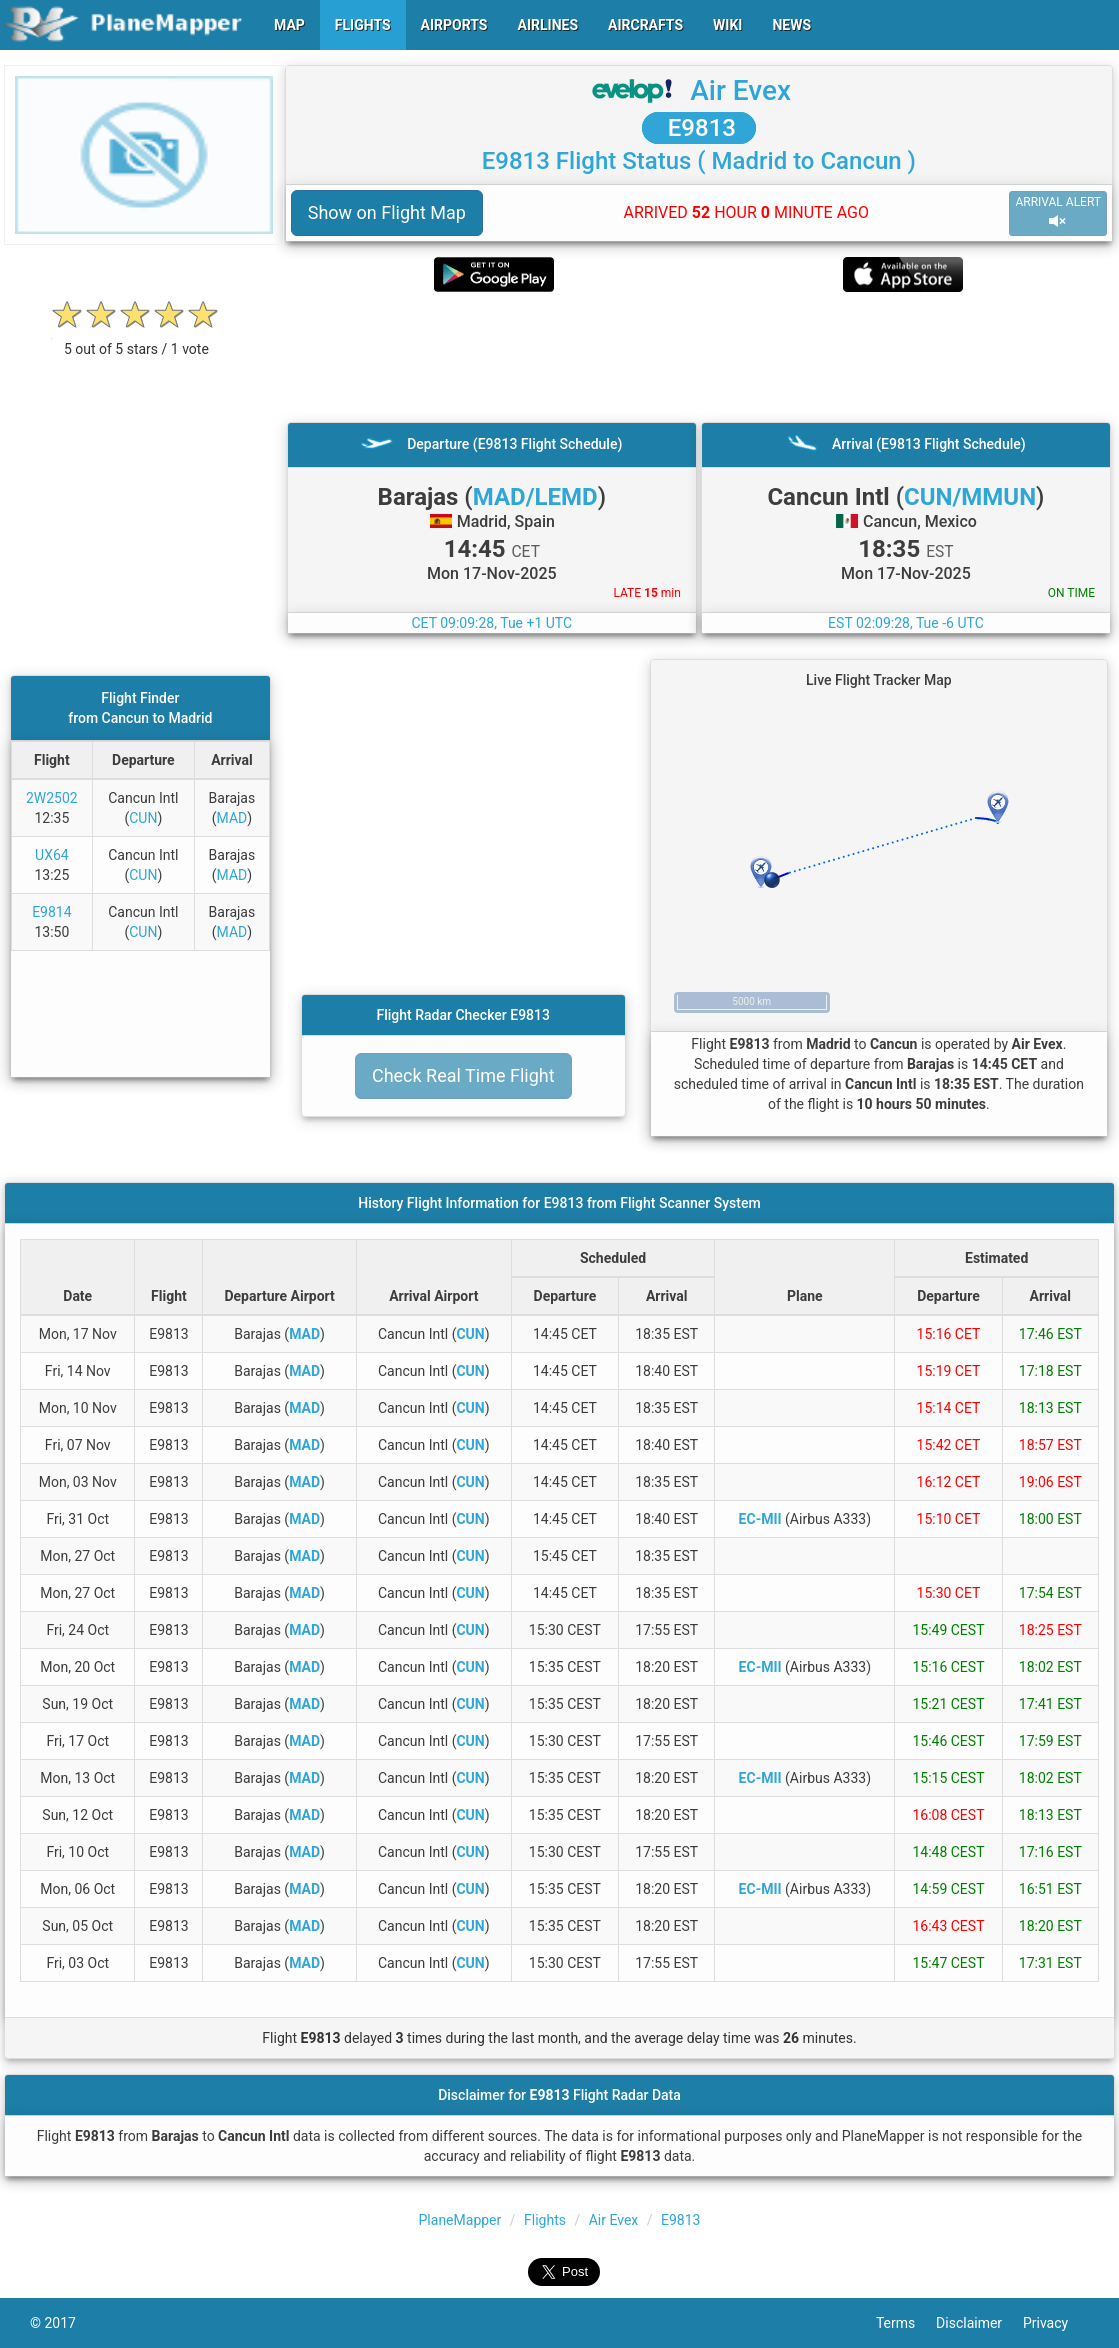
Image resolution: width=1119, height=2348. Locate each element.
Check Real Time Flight (463, 1075)
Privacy (1056, 2323)
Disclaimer (979, 2323)
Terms (906, 2323)
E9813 (699, 128)
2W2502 (52, 798)
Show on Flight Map (387, 212)
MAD (232, 818)
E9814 (51, 912)
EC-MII (760, 1519)
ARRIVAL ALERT (1058, 212)
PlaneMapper (460, 2220)
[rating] (136, 338)
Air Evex (740, 90)
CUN (143, 818)
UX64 (52, 855)
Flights (545, 2220)
